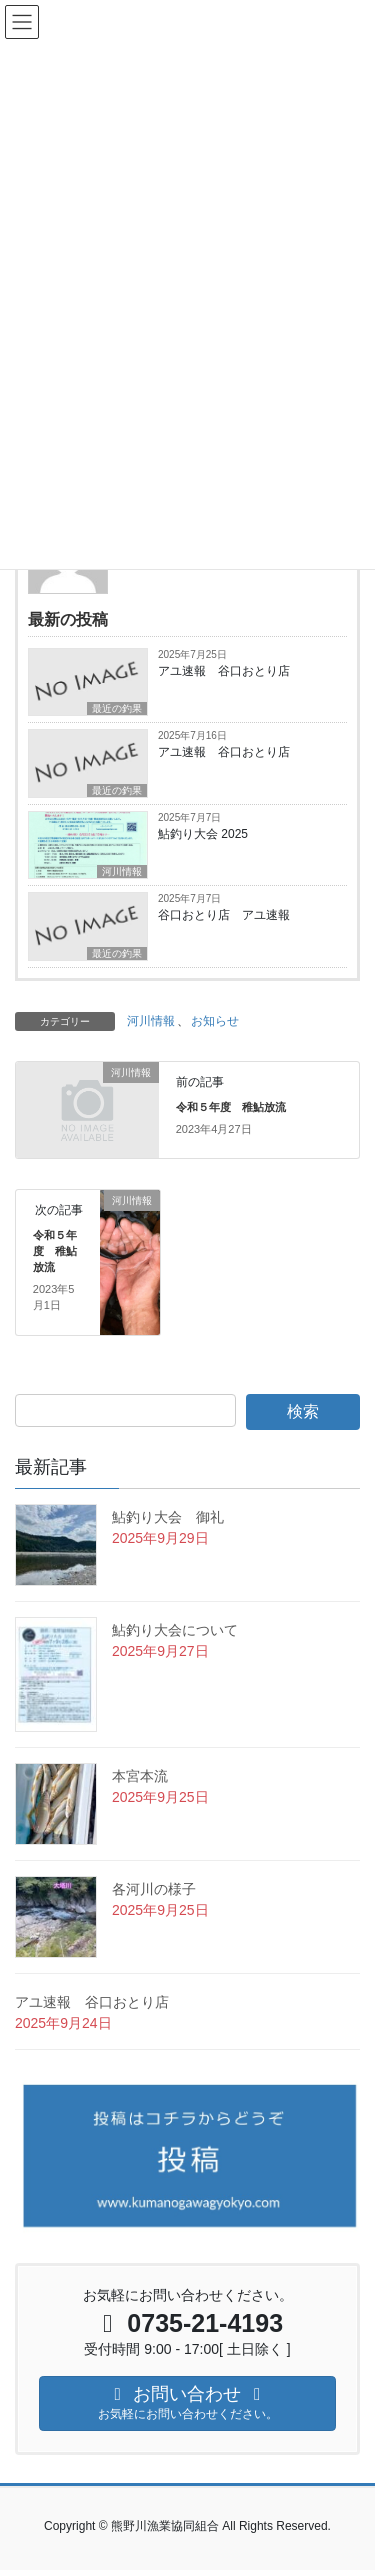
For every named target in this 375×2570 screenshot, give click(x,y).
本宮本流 (140, 1776)
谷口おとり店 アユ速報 (224, 915)
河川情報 (122, 871)
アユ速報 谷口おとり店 (224, 671)
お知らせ (215, 1021)
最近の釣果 (117, 708)
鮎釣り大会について (175, 1630)
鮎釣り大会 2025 (203, 834)
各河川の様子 (154, 1889)
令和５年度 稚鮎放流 (231, 1107)
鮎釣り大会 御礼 (168, 1517)
